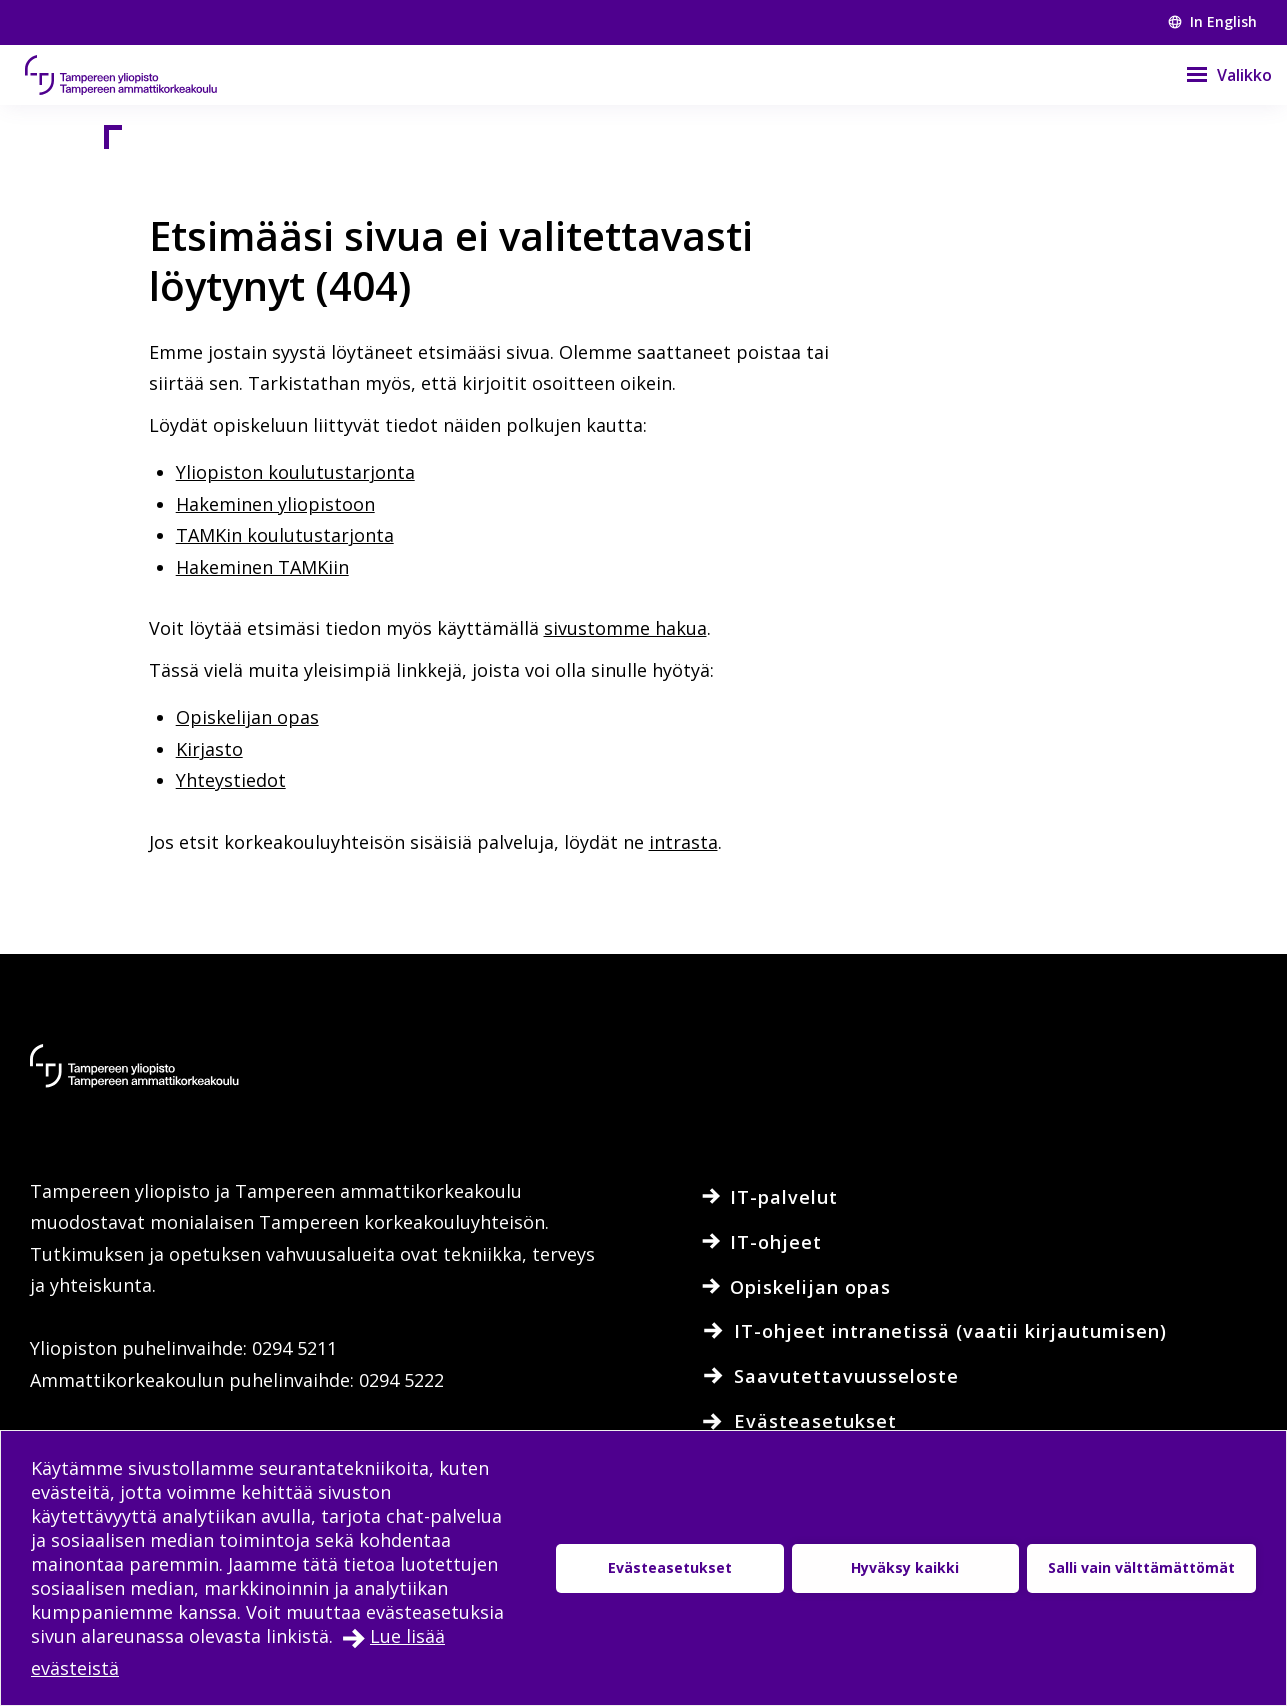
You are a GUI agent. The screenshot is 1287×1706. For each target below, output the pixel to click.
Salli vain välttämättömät (1141, 1567)
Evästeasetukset (670, 1567)
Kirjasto (209, 749)
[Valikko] (1216, 75)
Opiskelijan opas (247, 717)
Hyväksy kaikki (905, 1567)
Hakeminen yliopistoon (275, 504)
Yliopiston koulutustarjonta (295, 472)
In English (1212, 21)
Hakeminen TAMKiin (262, 567)
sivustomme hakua (625, 628)
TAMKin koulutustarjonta (285, 535)
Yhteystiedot (231, 780)
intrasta (683, 842)
